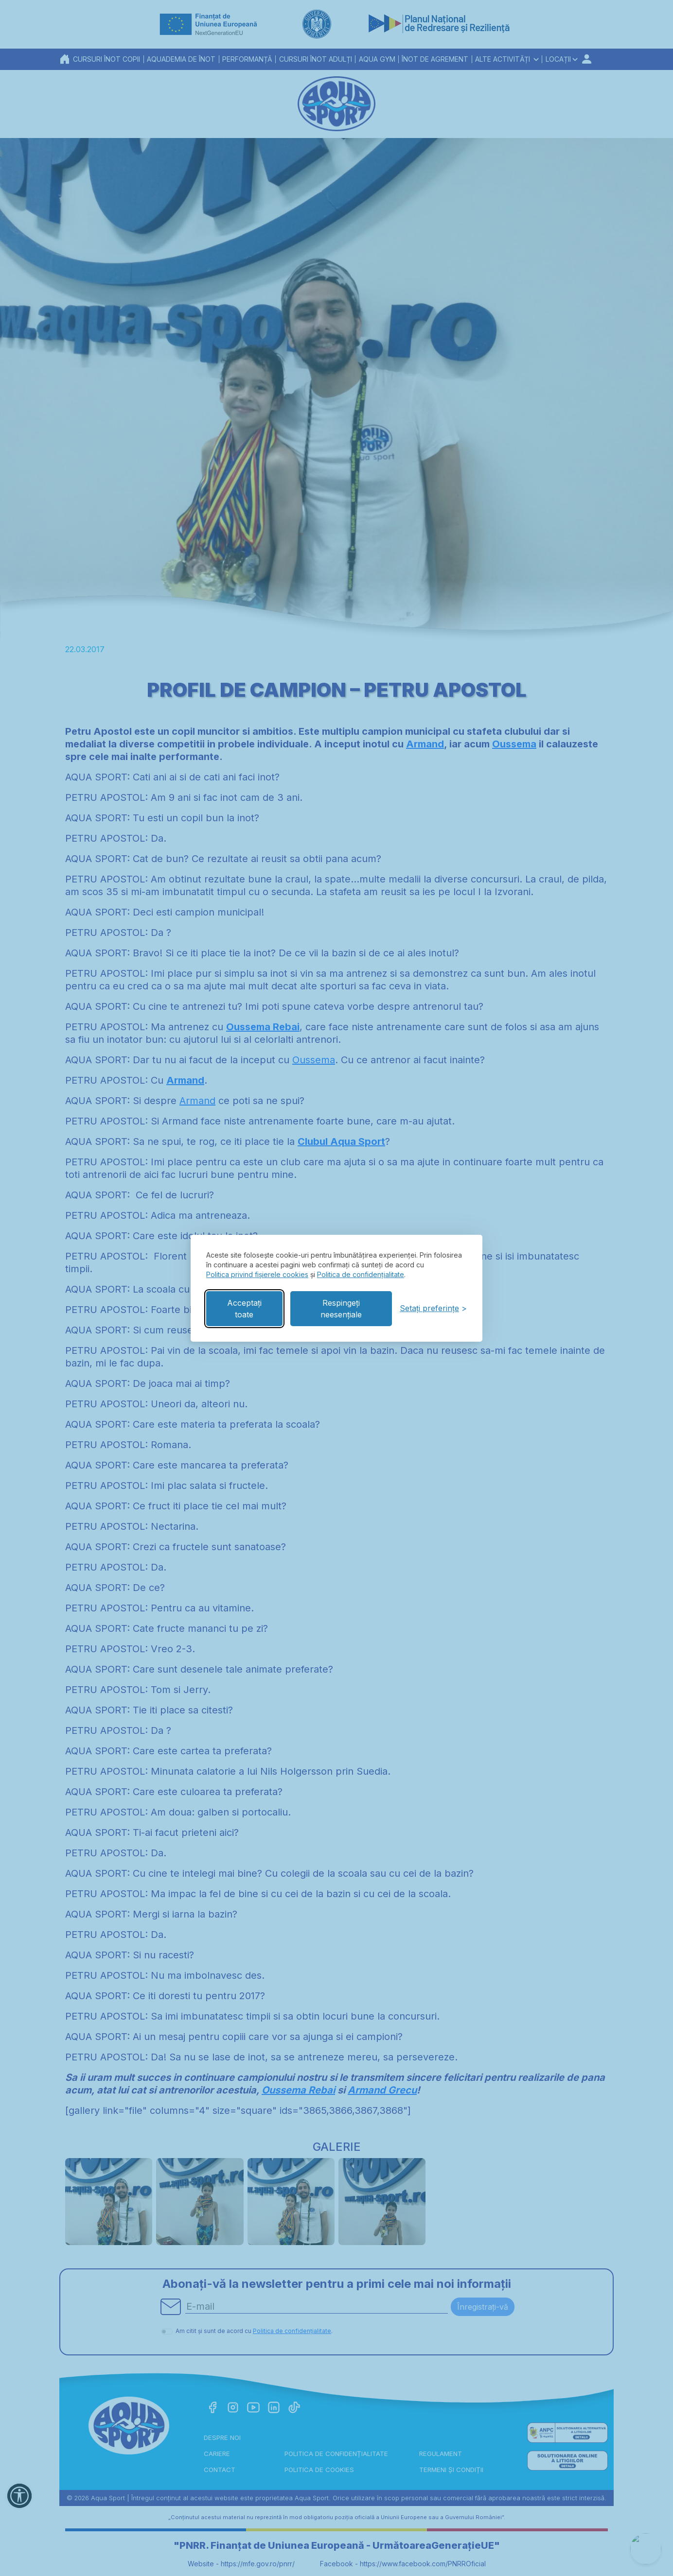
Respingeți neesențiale (341, 1308)
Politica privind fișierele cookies (257, 1274)
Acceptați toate (244, 1308)
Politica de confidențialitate (360, 1274)
